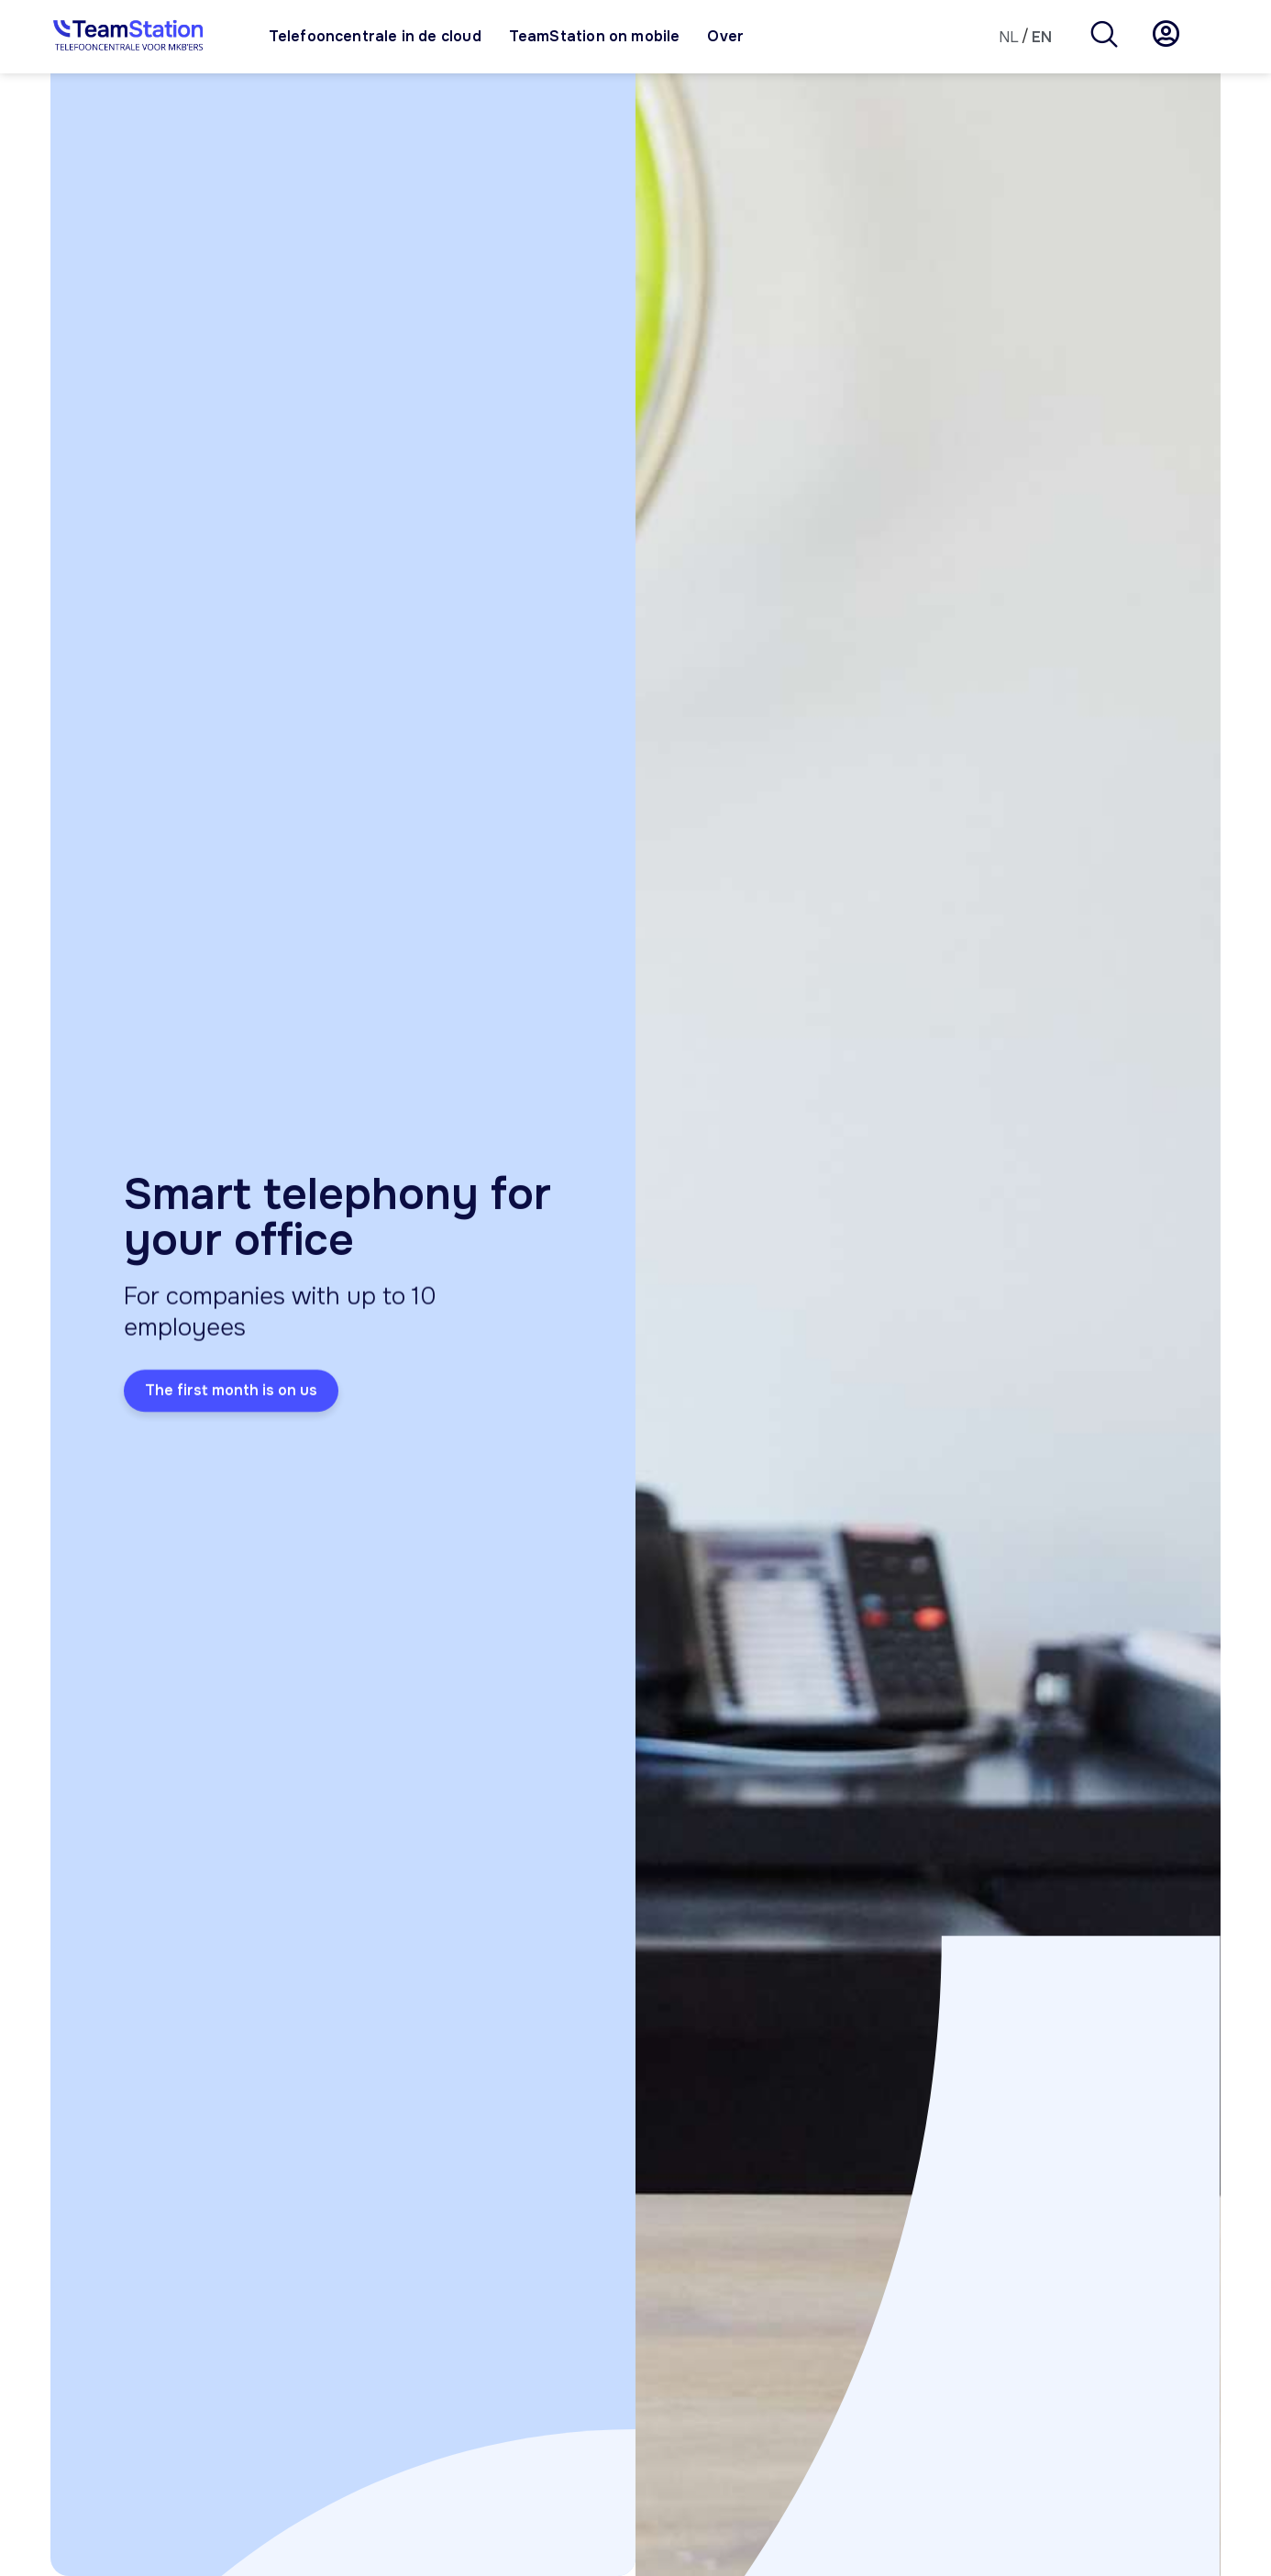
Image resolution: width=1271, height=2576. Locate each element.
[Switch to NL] (1009, 37)
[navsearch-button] (1104, 36)
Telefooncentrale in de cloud (375, 36)
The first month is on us (231, 1396)
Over (725, 36)
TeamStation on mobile (594, 36)
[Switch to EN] (1042, 37)
